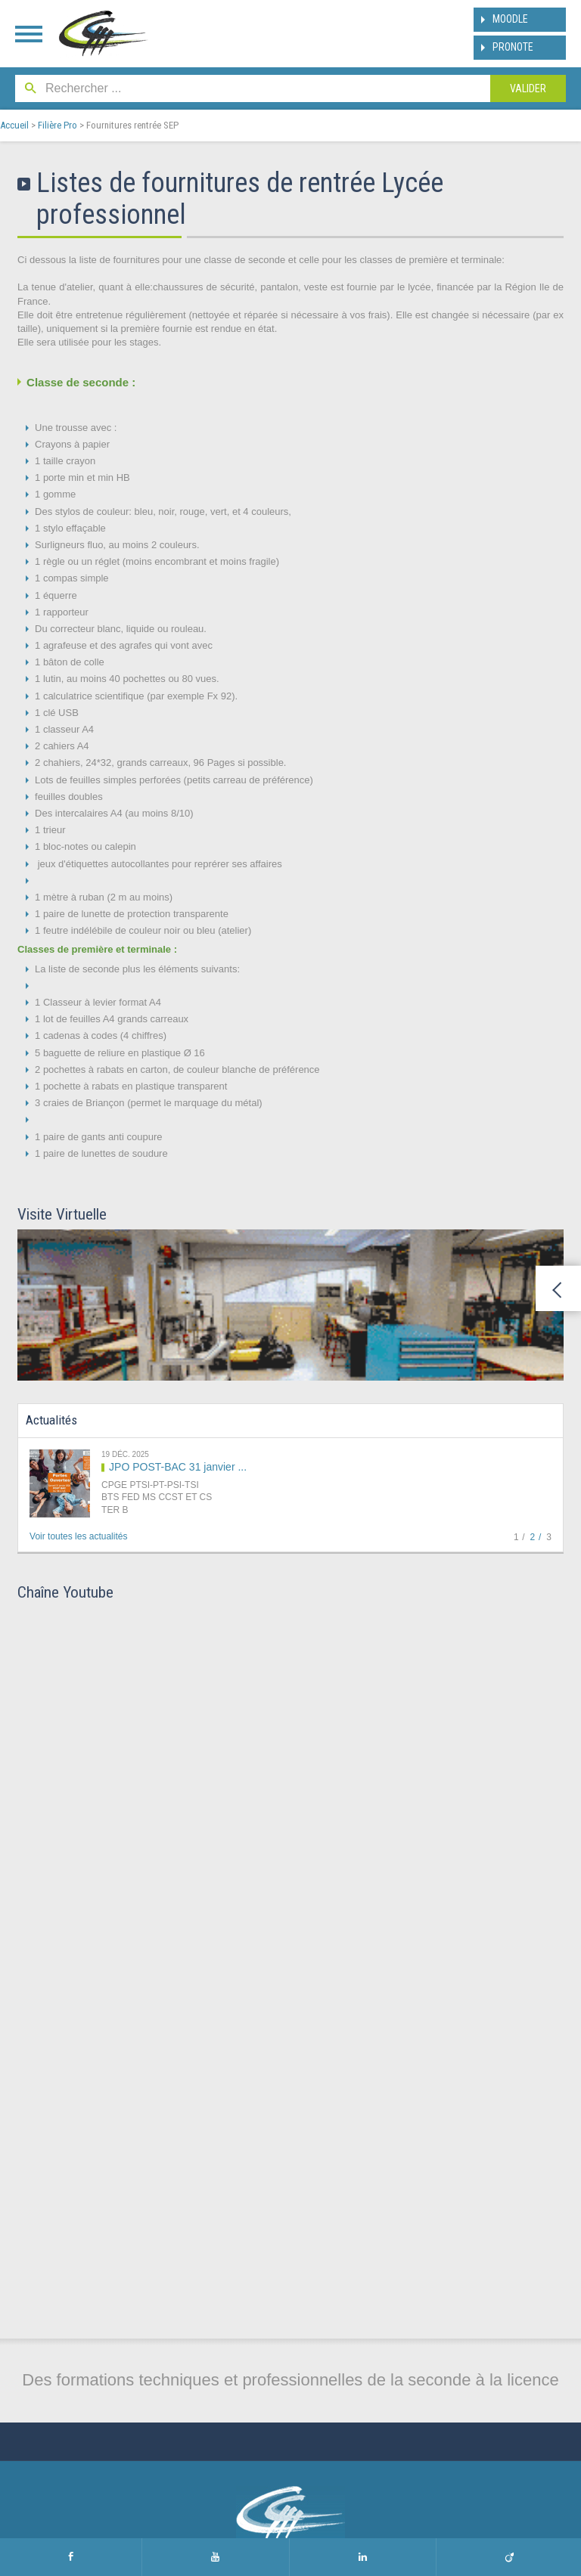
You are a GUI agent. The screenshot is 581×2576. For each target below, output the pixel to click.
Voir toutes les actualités (78, 1536)
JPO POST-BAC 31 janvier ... (178, 1467)
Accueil (14, 125)
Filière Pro (57, 125)
